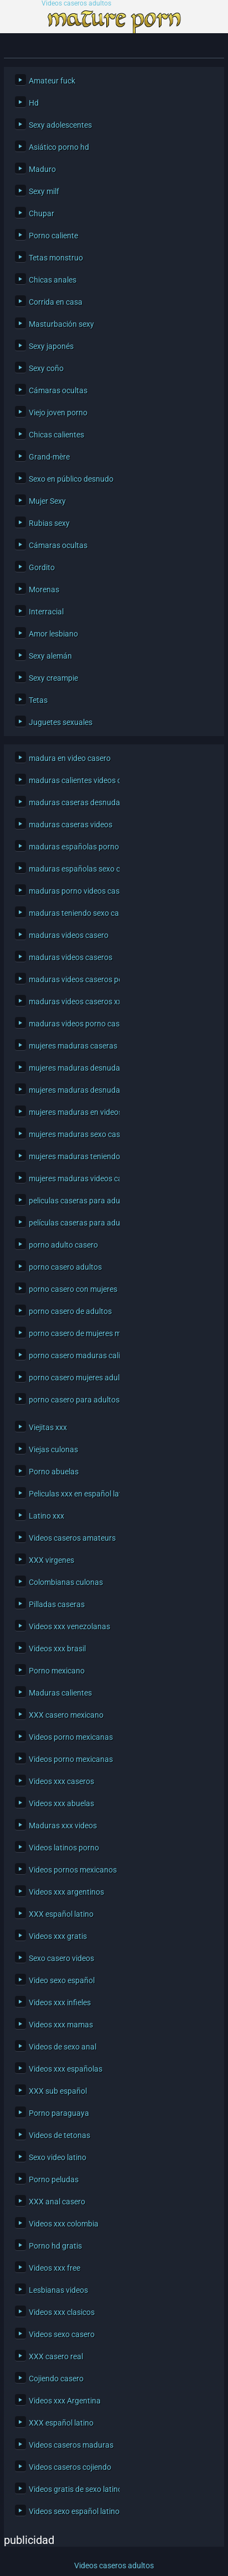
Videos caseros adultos (76, 3)
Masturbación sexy (61, 324)
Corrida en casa (55, 302)
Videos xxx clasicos (62, 2312)
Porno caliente (53, 235)
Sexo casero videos (61, 1958)
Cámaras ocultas (58, 390)
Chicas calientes (56, 434)
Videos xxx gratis (58, 1936)
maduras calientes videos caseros (71, 780)
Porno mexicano (57, 1670)
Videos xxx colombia (64, 2223)
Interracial (46, 611)
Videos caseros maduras (71, 2445)
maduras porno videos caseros (71, 891)
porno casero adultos (65, 1267)
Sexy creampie (53, 678)
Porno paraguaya (59, 2113)
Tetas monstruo (56, 257)
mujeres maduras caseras (71, 1045)
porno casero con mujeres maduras (71, 1289)
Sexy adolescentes (60, 125)
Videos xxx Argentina (65, 2400)
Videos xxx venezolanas (69, 1626)
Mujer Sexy (47, 501)
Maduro (42, 169)
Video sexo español (62, 1980)
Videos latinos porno (64, 1847)
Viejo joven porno (58, 412)
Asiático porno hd (59, 147)
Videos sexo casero (62, 2334)
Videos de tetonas (59, 2135)
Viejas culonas (53, 1449)
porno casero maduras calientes (71, 1355)
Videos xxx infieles (60, 2002)
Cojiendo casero (56, 2378)
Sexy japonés (51, 346)
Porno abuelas (54, 1471)
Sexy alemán (50, 655)
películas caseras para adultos (71, 1222)
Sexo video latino (57, 2157)
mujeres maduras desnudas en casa (71, 1090)
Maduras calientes (60, 1692)
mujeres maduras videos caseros (71, 1178)
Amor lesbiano (53, 633)
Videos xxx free (54, 2268)
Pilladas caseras (57, 1604)
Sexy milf (44, 191)
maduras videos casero (68, 935)
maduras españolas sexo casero (71, 868)
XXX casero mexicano (66, 1715)
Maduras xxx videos (63, 1825)
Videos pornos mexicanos (71, 1869)
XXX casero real (56, 2356)
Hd (34, 102)
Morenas (44, 589)
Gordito (42, 567)
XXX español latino (61, 1914)
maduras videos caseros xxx (71, 1001)
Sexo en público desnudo (71, 478)
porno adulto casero (63, 1244)
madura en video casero (70, 758)
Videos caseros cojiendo (70, 2467)
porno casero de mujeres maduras (71, 1333)
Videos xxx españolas (65, 2068)
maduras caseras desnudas (71, 802)
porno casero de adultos (70, 1311)
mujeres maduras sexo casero (71, 1134)
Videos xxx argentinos (66, 1891)
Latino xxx (46, 1515)
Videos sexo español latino (71, 2511)
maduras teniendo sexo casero (71, 913)
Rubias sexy (49, 523)
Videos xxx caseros (61, 1781)
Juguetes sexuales (60, 722)
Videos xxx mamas (61, 2024)
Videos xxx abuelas (61, 1803)
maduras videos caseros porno (71, 979)
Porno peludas (54, 2179)
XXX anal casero (57, 2201)
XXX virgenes (51, 1560)
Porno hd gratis (55, 2245)
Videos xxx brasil (57, 1648)
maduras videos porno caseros (71, 1023)
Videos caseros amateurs (71, 1538)
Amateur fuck (52, 80)
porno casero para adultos (71, 1399)
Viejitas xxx (48, 1427)
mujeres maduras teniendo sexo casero (71, 1156)
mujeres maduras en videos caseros (71, 1112)
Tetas (38, 700)
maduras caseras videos (70, 824)
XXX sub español (58, 2091)
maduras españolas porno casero (71, 846)
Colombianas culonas (66, 1582)
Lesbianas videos (58, 2290)
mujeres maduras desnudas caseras (71, 1067)
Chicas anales (52, 279)
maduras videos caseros (70, 957)
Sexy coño (46, 368)
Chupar (41, 213)
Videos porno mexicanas (71, 1737)
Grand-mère (49, 456)
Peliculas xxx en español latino (71, 1493)
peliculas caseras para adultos (71, 1200)
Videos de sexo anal (62, 2046)
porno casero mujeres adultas (71, 1377)
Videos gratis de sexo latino (71, 2489)
